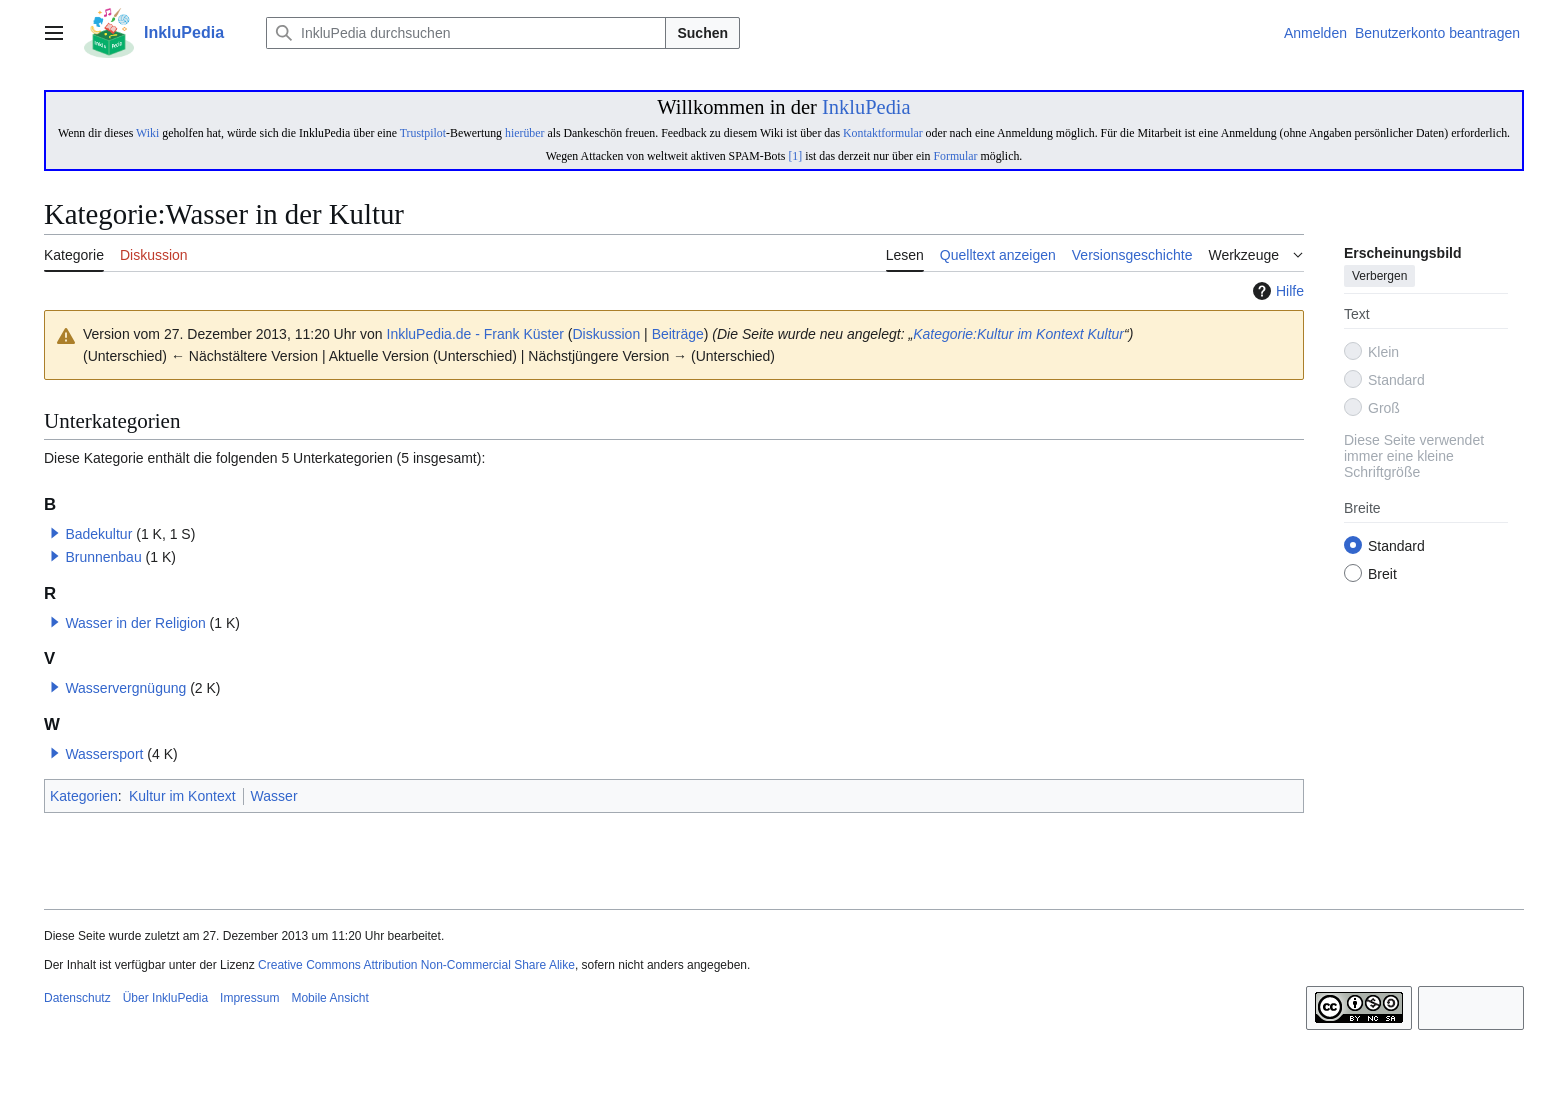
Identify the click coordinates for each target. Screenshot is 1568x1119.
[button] (55, 533)
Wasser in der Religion (135, 623)
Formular (955, 156)
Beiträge (678, 334)
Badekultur (98, 534)
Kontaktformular (883, 133)
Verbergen (1379, 277)
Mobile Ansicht (329, 998)
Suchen (702, 33)
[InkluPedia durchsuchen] (466, 33)
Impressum (249, 998)
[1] (795, 156)
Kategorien (84, 796)
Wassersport (104, 754)
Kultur (1105, 334)
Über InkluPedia (165, 998)
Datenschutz (77, 998)
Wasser (274, 796)
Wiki (147, 133)
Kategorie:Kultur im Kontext (998, 334)
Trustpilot (423, 133)
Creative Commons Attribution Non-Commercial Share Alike (416, 965)
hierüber (524, 133)
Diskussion (607, 334)
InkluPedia (866, 107)
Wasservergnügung (125, 688)
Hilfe (1276, 291)
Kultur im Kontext (182, 796)
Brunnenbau (103, 557)
